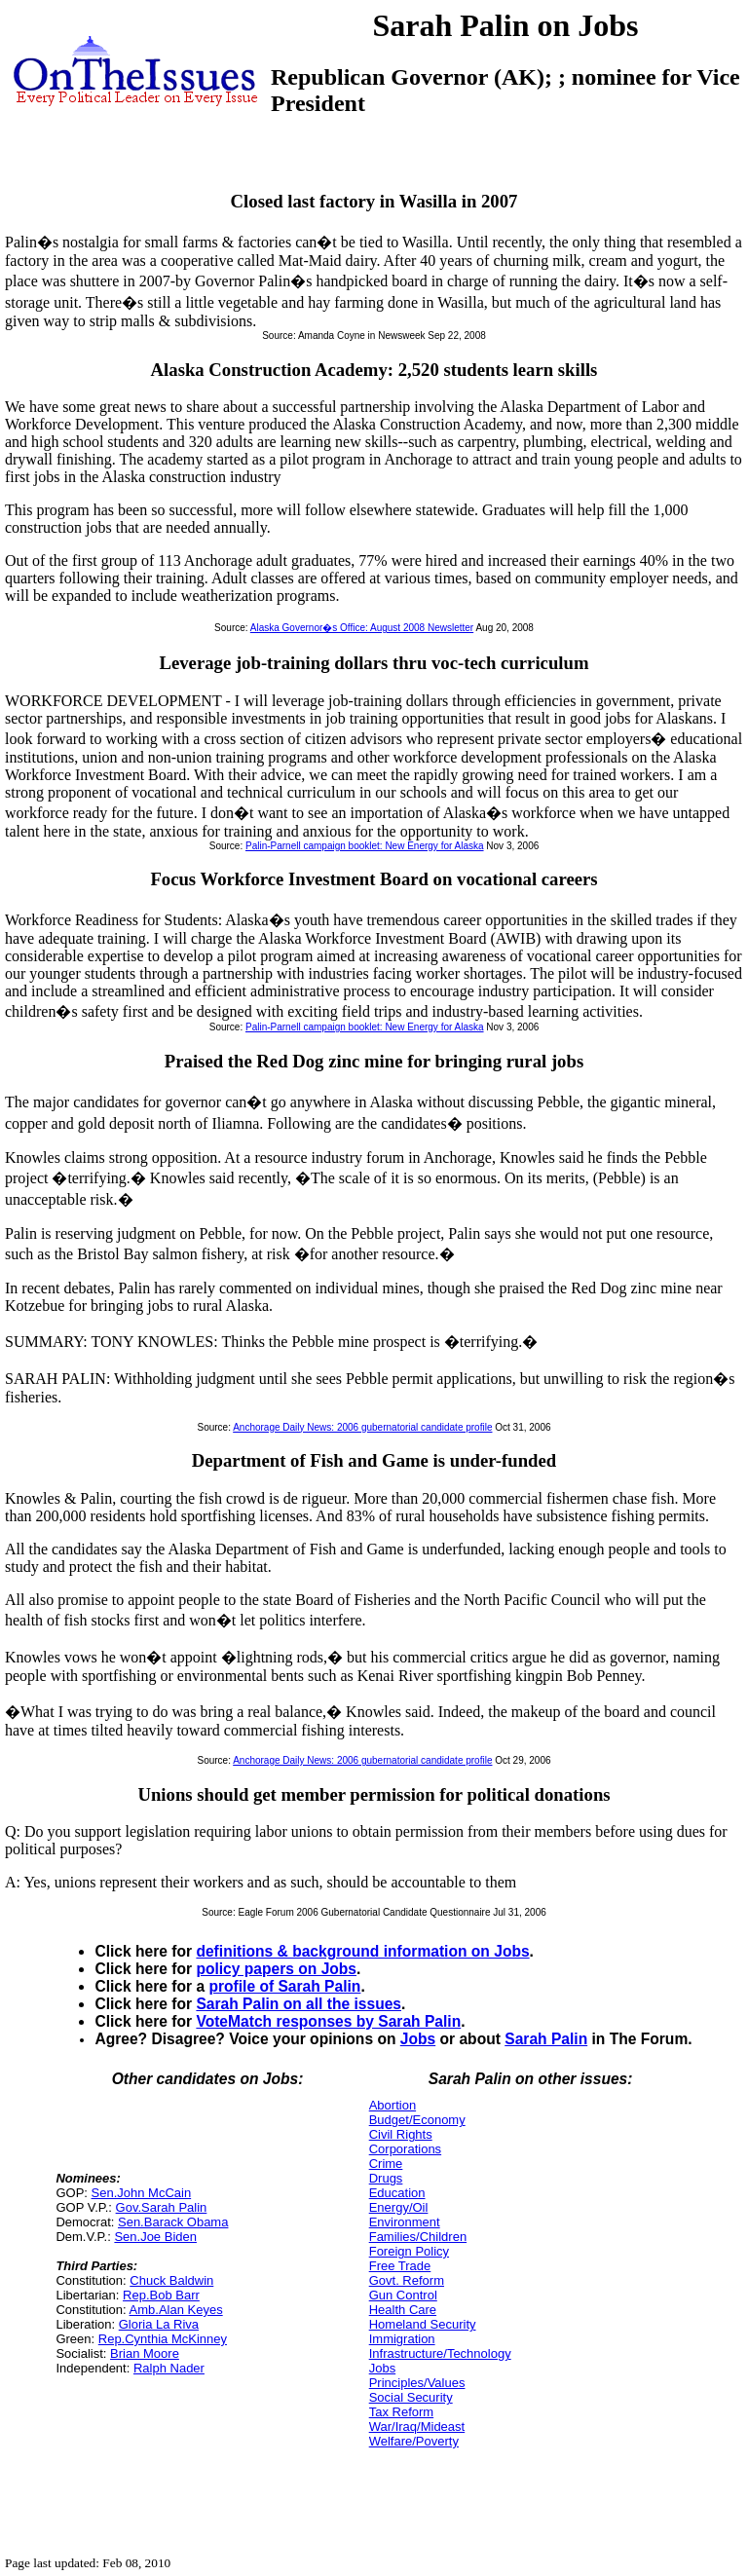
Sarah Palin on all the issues (298, 2004)
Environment (404, 2222)
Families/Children (418, 2236)
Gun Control (403, 2295)
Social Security (411, 2397)
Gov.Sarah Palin (161, 2207)
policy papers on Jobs (276, 1968)
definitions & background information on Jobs (362, 1951)
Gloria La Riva (159, 2324)
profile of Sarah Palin (284, 1986)
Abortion (392, 2105)
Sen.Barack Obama (173, 2222)
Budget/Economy (417, 2119)
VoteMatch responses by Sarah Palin (328, 2021)
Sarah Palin (546, 2039)
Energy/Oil (399, 2207)
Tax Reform (401, 2412)
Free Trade (400, 2266)
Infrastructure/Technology (440, 2353)
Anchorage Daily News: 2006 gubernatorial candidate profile (362, 1427)
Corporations (405, 2149)
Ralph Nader (169, 2368)
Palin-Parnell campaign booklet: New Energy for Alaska (364, 845)
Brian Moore (144, 2353)
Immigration (402, 2339)
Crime (386, 2163)
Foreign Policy (409, 2251)
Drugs (386, 2178)
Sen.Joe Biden (155, 2236)
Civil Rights (400, 2134)
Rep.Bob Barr (161, 2295)
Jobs (417, 2039)
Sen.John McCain (142, 2192)
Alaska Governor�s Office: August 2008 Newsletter (361, 627)
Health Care (402, 2309)
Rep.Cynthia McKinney (162, 2339)
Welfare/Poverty (414, 2441)
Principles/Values (417, 2382)
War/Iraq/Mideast (417, 2426)
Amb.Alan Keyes (176, 2309)
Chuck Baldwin (171, 2280)
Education (397, 2192)
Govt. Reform (406, 2280)
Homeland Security (422, 2324)
